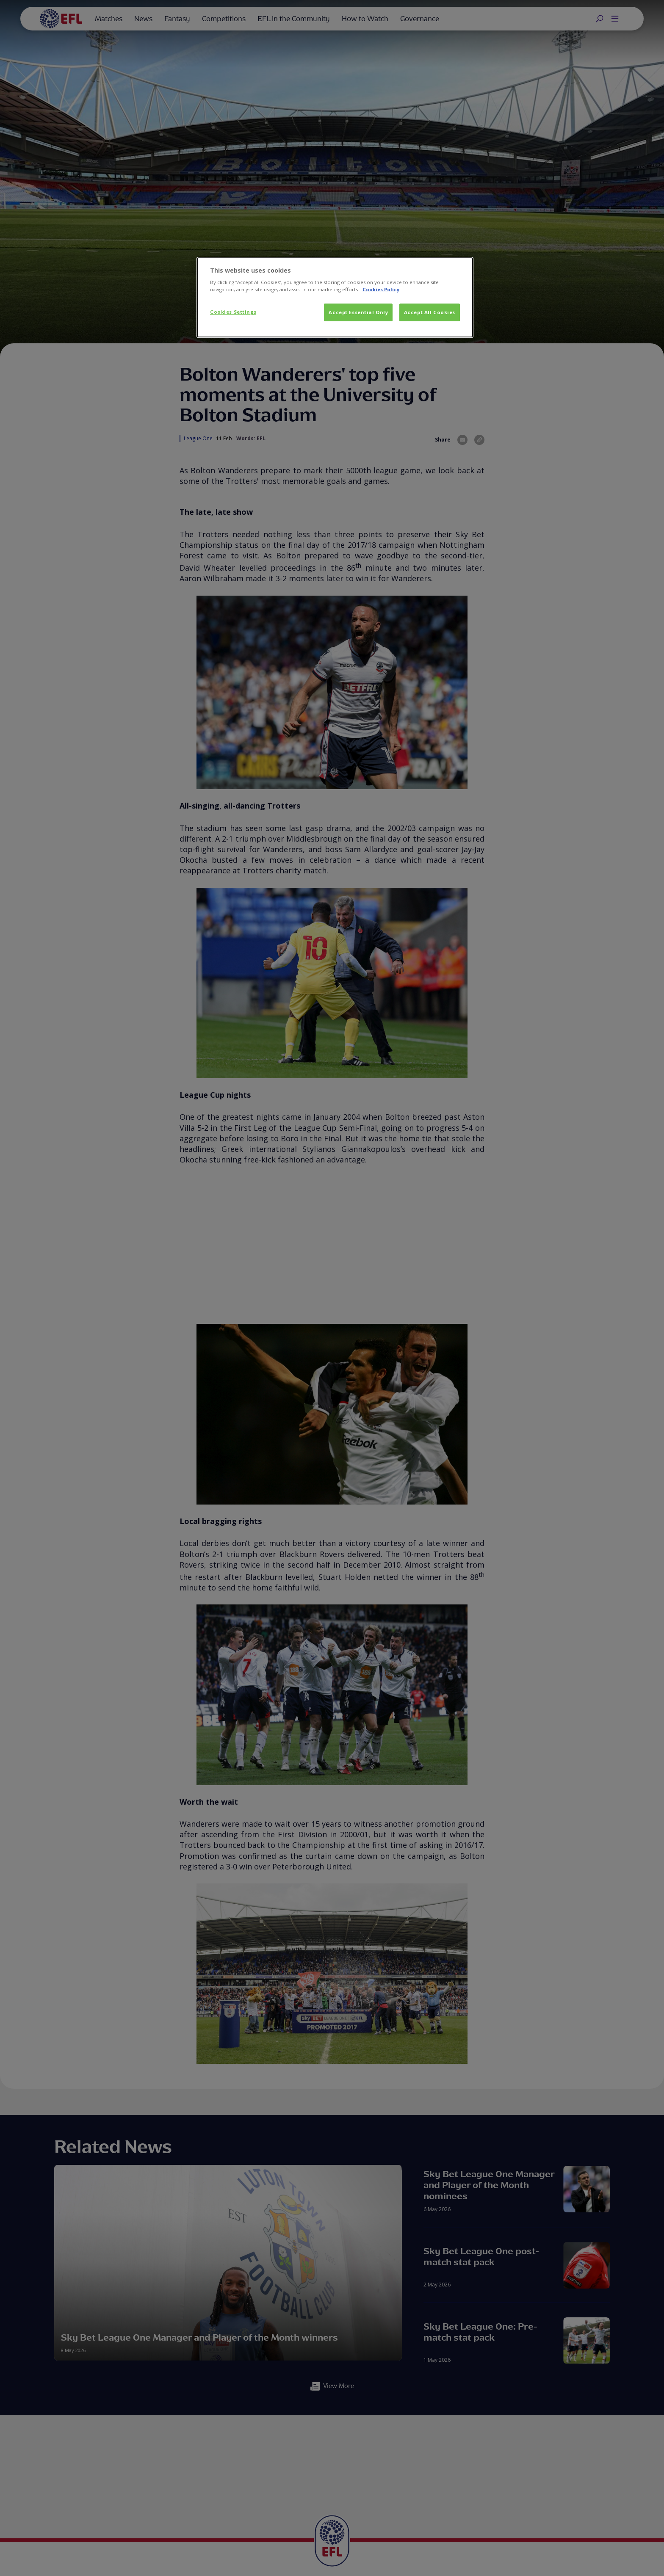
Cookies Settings (233, 312)
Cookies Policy (380, 289)
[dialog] (335, 297)
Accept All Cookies (429, 312)
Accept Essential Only (358, 312)
